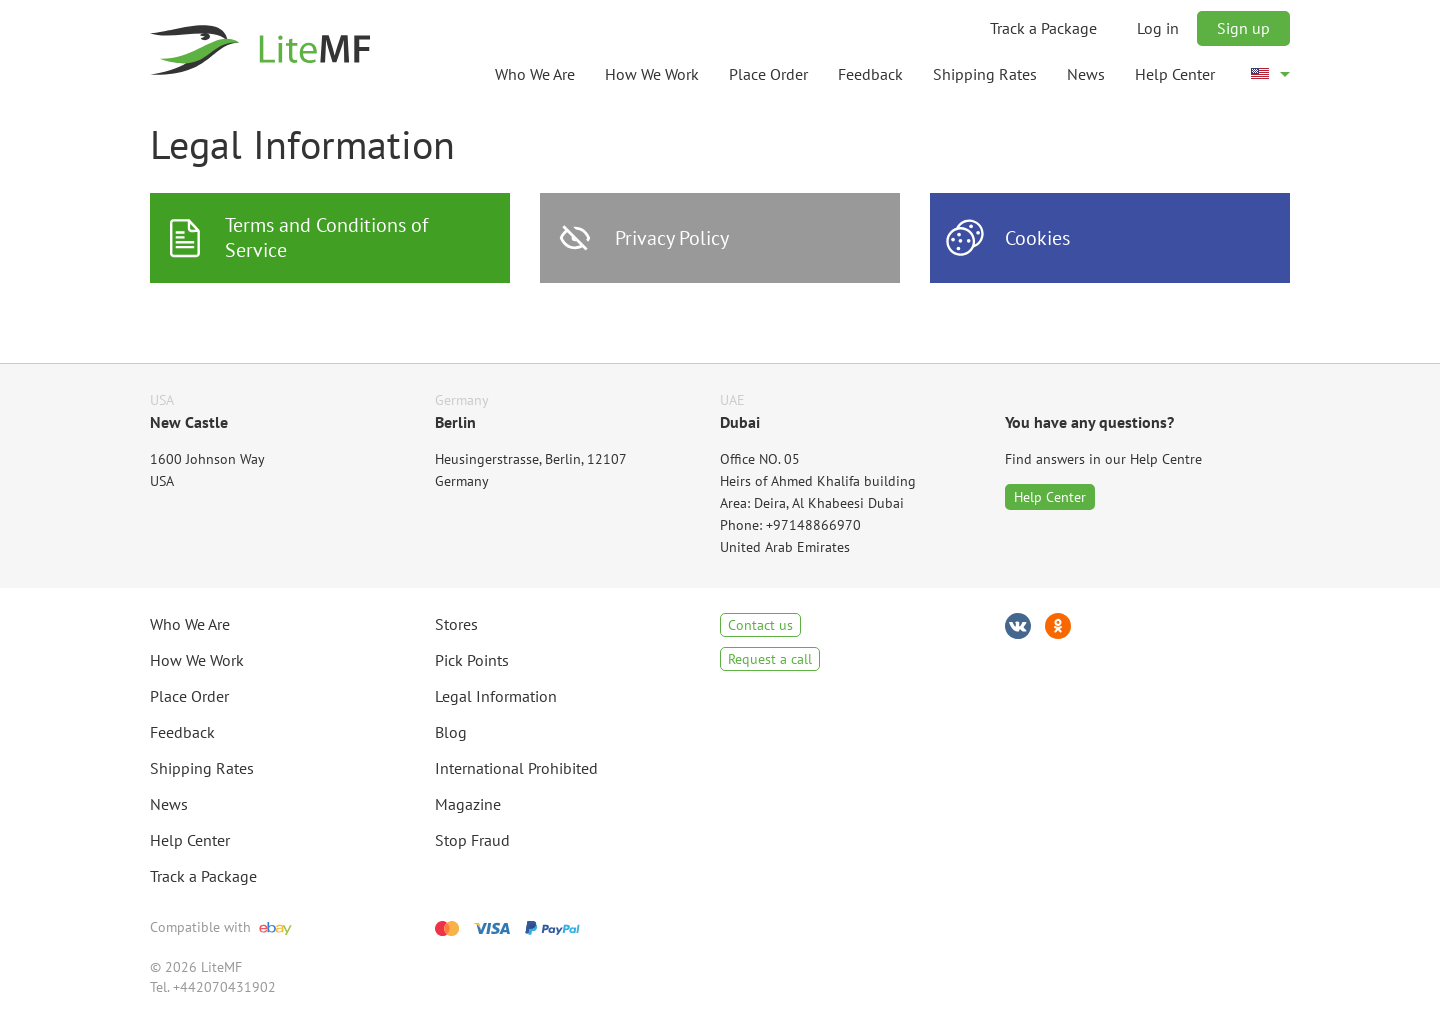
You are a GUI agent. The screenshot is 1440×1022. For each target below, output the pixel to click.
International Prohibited (516, 768)
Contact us (760, 625)
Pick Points (472, 660)
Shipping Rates (985, 74)
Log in (1158, 28)
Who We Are (535, 74)
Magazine (468, 804)
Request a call (770, 659)
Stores (456, 624)
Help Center (1175, 74)
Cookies (1037, 238)
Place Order (768, 74)
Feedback (870, 74)
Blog (451, 732)
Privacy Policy (672, 238)
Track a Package (1043, 28)
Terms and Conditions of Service (326, 237)
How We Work (652, 74)
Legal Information (496, 696)
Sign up (1243, 28)
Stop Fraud (472, 840)
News (1086, 74)
